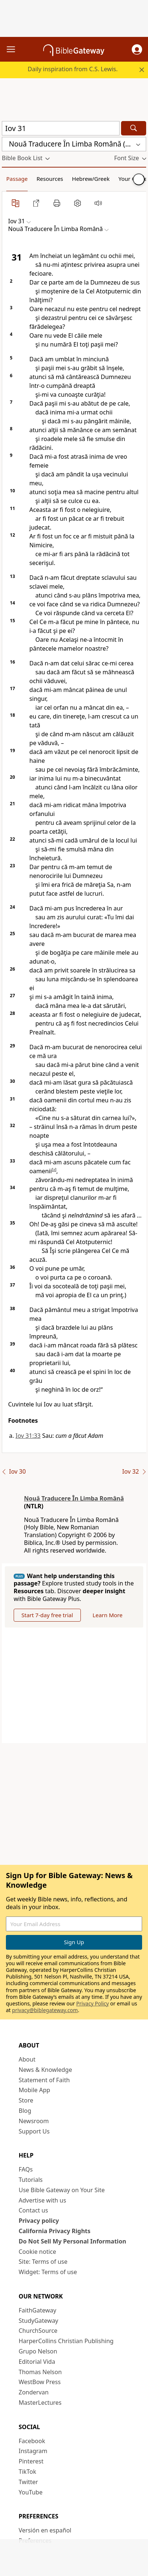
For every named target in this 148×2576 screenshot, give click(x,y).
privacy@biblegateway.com (45, 2010)
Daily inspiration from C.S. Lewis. (73, 69)
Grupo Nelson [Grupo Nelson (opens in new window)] (38, 2351)
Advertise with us (42, 2200)
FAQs (26, 2169)
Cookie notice (37, 2252)
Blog (25, 2111)
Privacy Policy (92, 2003)
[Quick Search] (61, 128)
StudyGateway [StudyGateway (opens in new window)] (38, 2321)
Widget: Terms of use (48, 2272)
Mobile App (34, 2090)
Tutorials (31, 2180)
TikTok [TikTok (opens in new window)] (28, 2471)
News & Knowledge (45, 2070)
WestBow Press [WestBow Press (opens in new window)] (40, 2382)
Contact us (33, 2210)
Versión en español (45, 2530)
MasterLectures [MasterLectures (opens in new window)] (40, 2402)
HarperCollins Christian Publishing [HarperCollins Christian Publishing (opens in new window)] (66, 2341)
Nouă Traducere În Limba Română (74, 1498)
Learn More (108, 1615)
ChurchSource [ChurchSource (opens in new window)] (38, 2331)
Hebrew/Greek (91, 178)
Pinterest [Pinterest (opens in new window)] (31, 2461)
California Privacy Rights (55, 2231)
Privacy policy (39, 2221)
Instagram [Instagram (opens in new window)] (33, 2451)
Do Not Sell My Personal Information (72, 2241)
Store (26, 2100)
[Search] (133, 128)
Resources (50, 178)
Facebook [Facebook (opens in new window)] (32, 2441)
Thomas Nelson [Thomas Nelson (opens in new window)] (40, 2372)
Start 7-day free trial (47, 1615)
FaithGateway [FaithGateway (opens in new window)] (37, 2310)
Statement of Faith (44, 2080)
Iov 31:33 (28, 1436)
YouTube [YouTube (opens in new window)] (31, 2492)
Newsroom (34, 2121)
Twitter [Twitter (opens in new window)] (28, 2482)
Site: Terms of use (43, 2262)
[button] (137, 49)
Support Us (34, 2131)
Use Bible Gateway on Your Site (62, 2190)
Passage (17, 178)
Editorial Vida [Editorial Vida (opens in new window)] (37, 2362)
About (27, 2059)
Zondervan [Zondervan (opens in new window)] (34, 2392)
